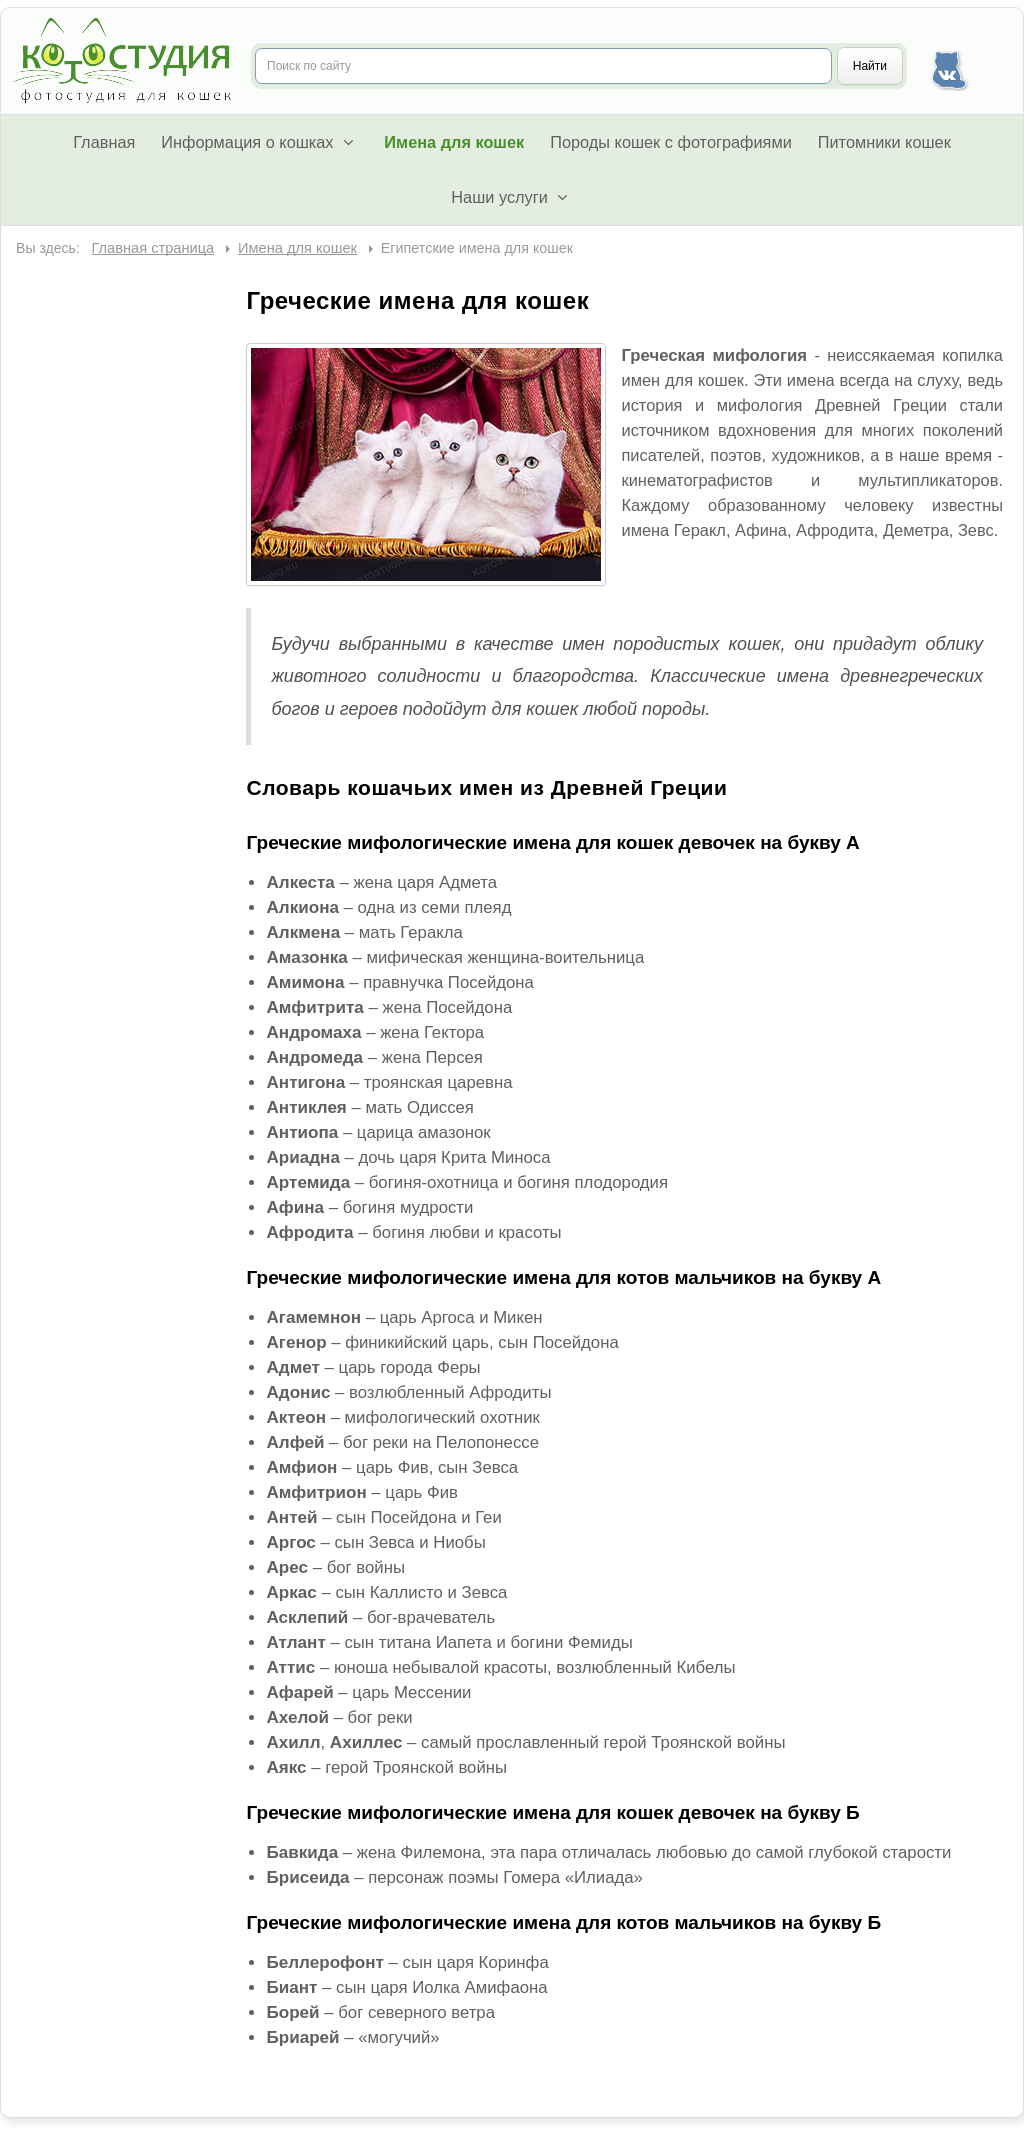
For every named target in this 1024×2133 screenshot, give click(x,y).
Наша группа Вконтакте (949, 66)
